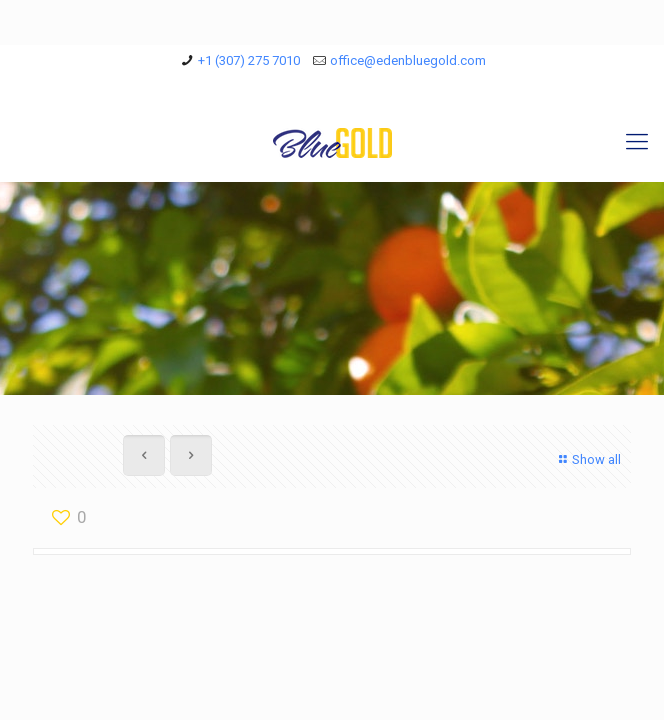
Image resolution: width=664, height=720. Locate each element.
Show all (587, 459)
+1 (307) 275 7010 (249, 60)
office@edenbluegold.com (408, 60)
